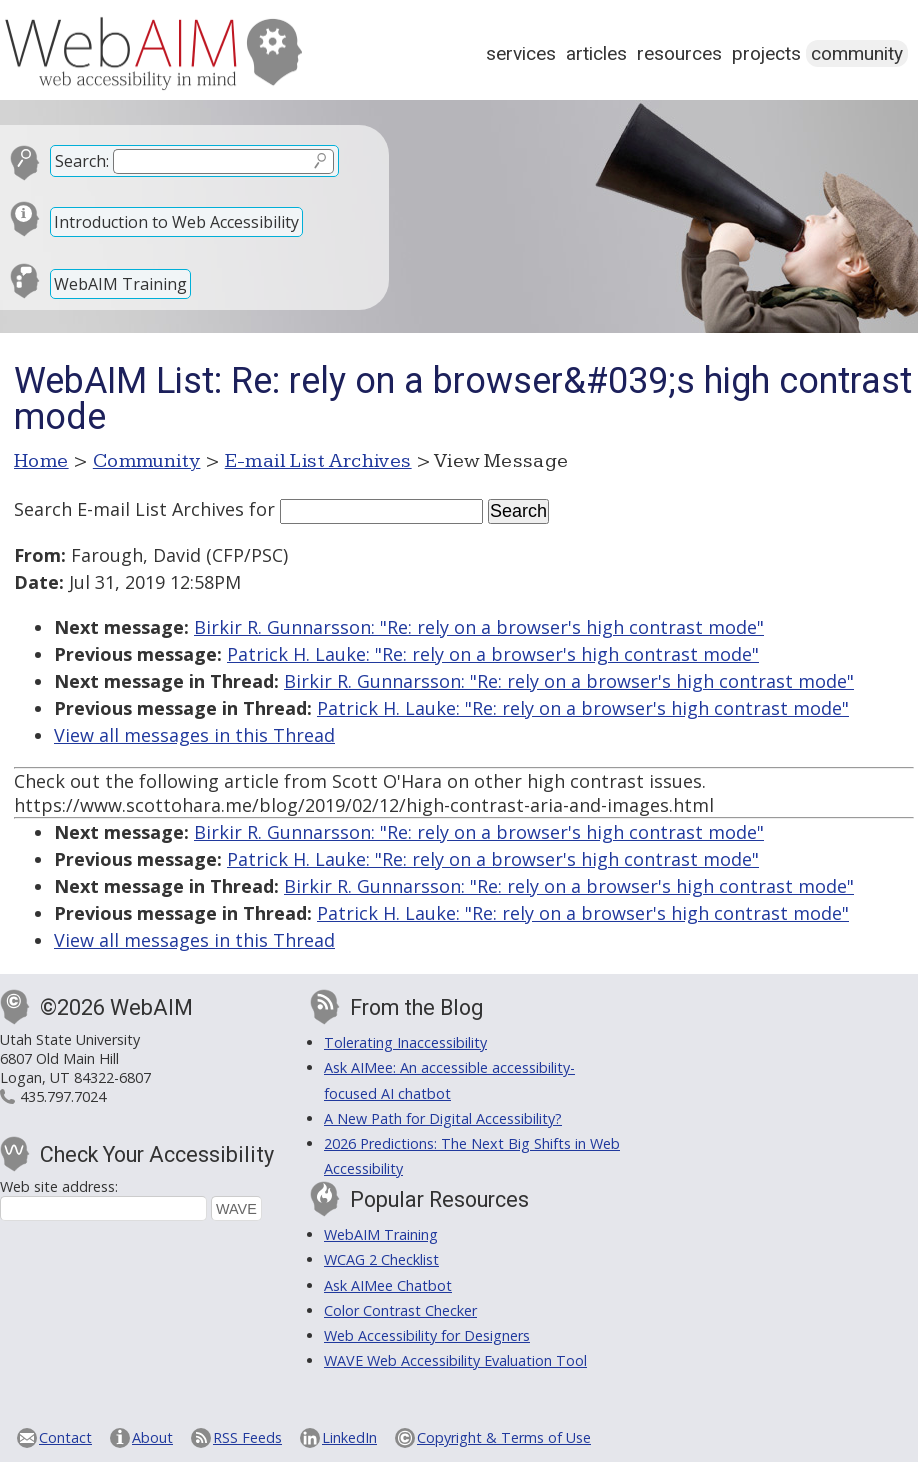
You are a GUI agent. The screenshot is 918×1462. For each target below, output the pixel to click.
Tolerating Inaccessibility (405, 1042)
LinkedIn (349, 1437)
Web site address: (59, 1186)
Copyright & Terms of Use (504, 1437)
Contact (65, 1437)
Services (521, 53)
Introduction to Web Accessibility (176, 222)
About (152, 1437)
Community (857, 53)
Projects (766, 53)
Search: (82, 161)
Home (41, 461)
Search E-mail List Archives (129, 509)
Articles (596, 53)
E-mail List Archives (318, 461)
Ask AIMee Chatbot (388, 1285)
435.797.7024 (63, 1096)
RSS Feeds (247, 1437)
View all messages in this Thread (194, 735)
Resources (679, 53)
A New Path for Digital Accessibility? (443, 1118)
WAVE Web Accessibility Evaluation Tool (455, 1360)
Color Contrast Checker (400, 1310)
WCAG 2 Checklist (381, 1259)
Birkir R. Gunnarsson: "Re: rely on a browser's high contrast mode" (479, 627)
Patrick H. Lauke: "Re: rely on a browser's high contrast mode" (493, 654)
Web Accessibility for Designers (427, 1335)
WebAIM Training (120, 284)
